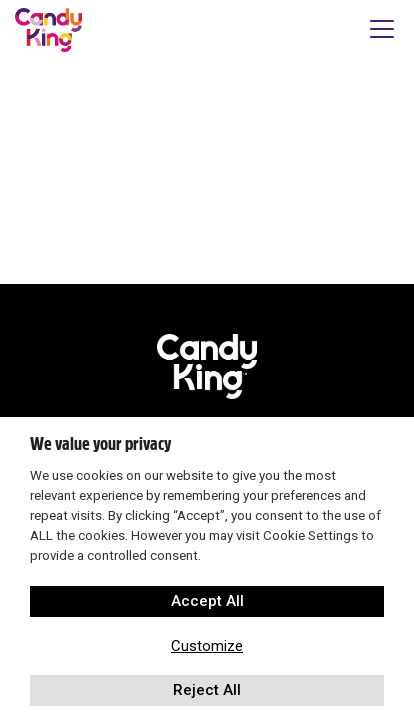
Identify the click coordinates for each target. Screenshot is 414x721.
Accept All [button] (207, 601)
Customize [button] (207, 646)
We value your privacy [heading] (100, 444)
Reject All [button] (207, 690)
